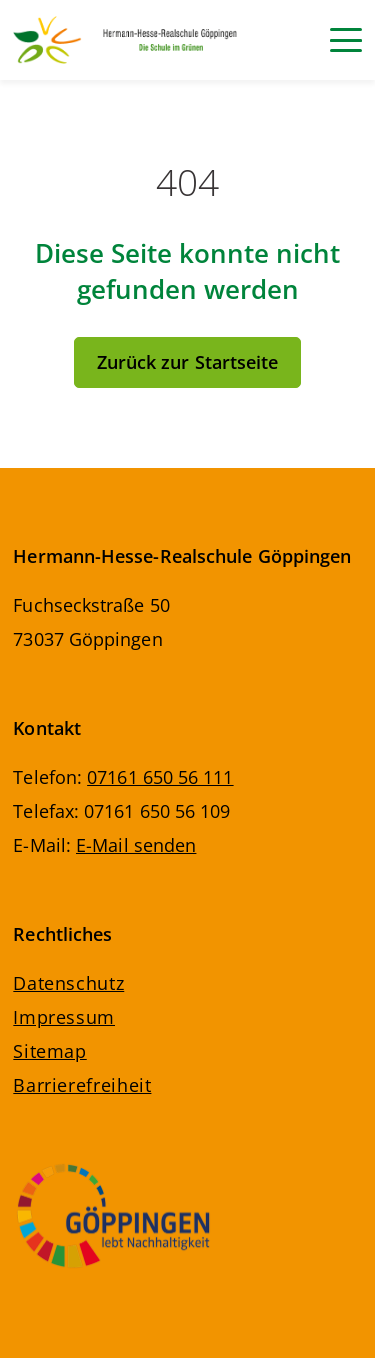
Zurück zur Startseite (188, 362)
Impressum (64, 1017)
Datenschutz (68, 983)
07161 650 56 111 (160, 777)
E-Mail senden (136, 845)
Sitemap (49, 1051)
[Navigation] (346, 40)
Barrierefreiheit (82, 1085)
